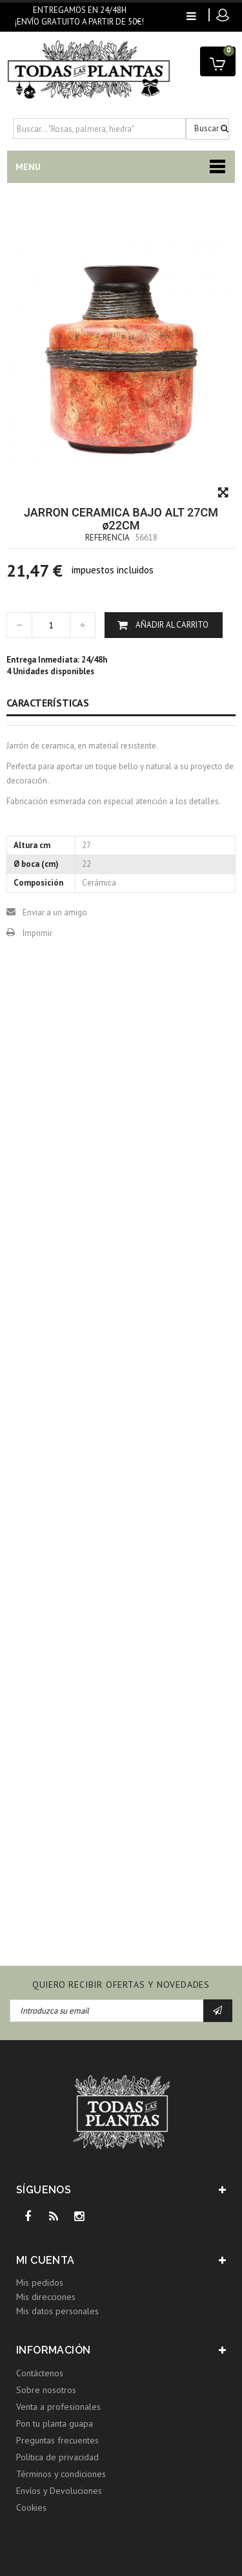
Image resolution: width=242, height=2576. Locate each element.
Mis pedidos (39, 2282)
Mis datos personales (57, 2311)
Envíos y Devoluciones (59, 2490)
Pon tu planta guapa (54, 2423)
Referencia (107, 537)
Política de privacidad (57, 2457)
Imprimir (37, 933)
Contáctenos (39, 2373)
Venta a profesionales (58, 2406)
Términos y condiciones (61, 2474)
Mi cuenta (45, 2260)
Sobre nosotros (46, 2390)
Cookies (31, 2507)
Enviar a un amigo (55, 912)
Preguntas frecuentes (57, 2440)
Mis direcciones (46, 2297)
